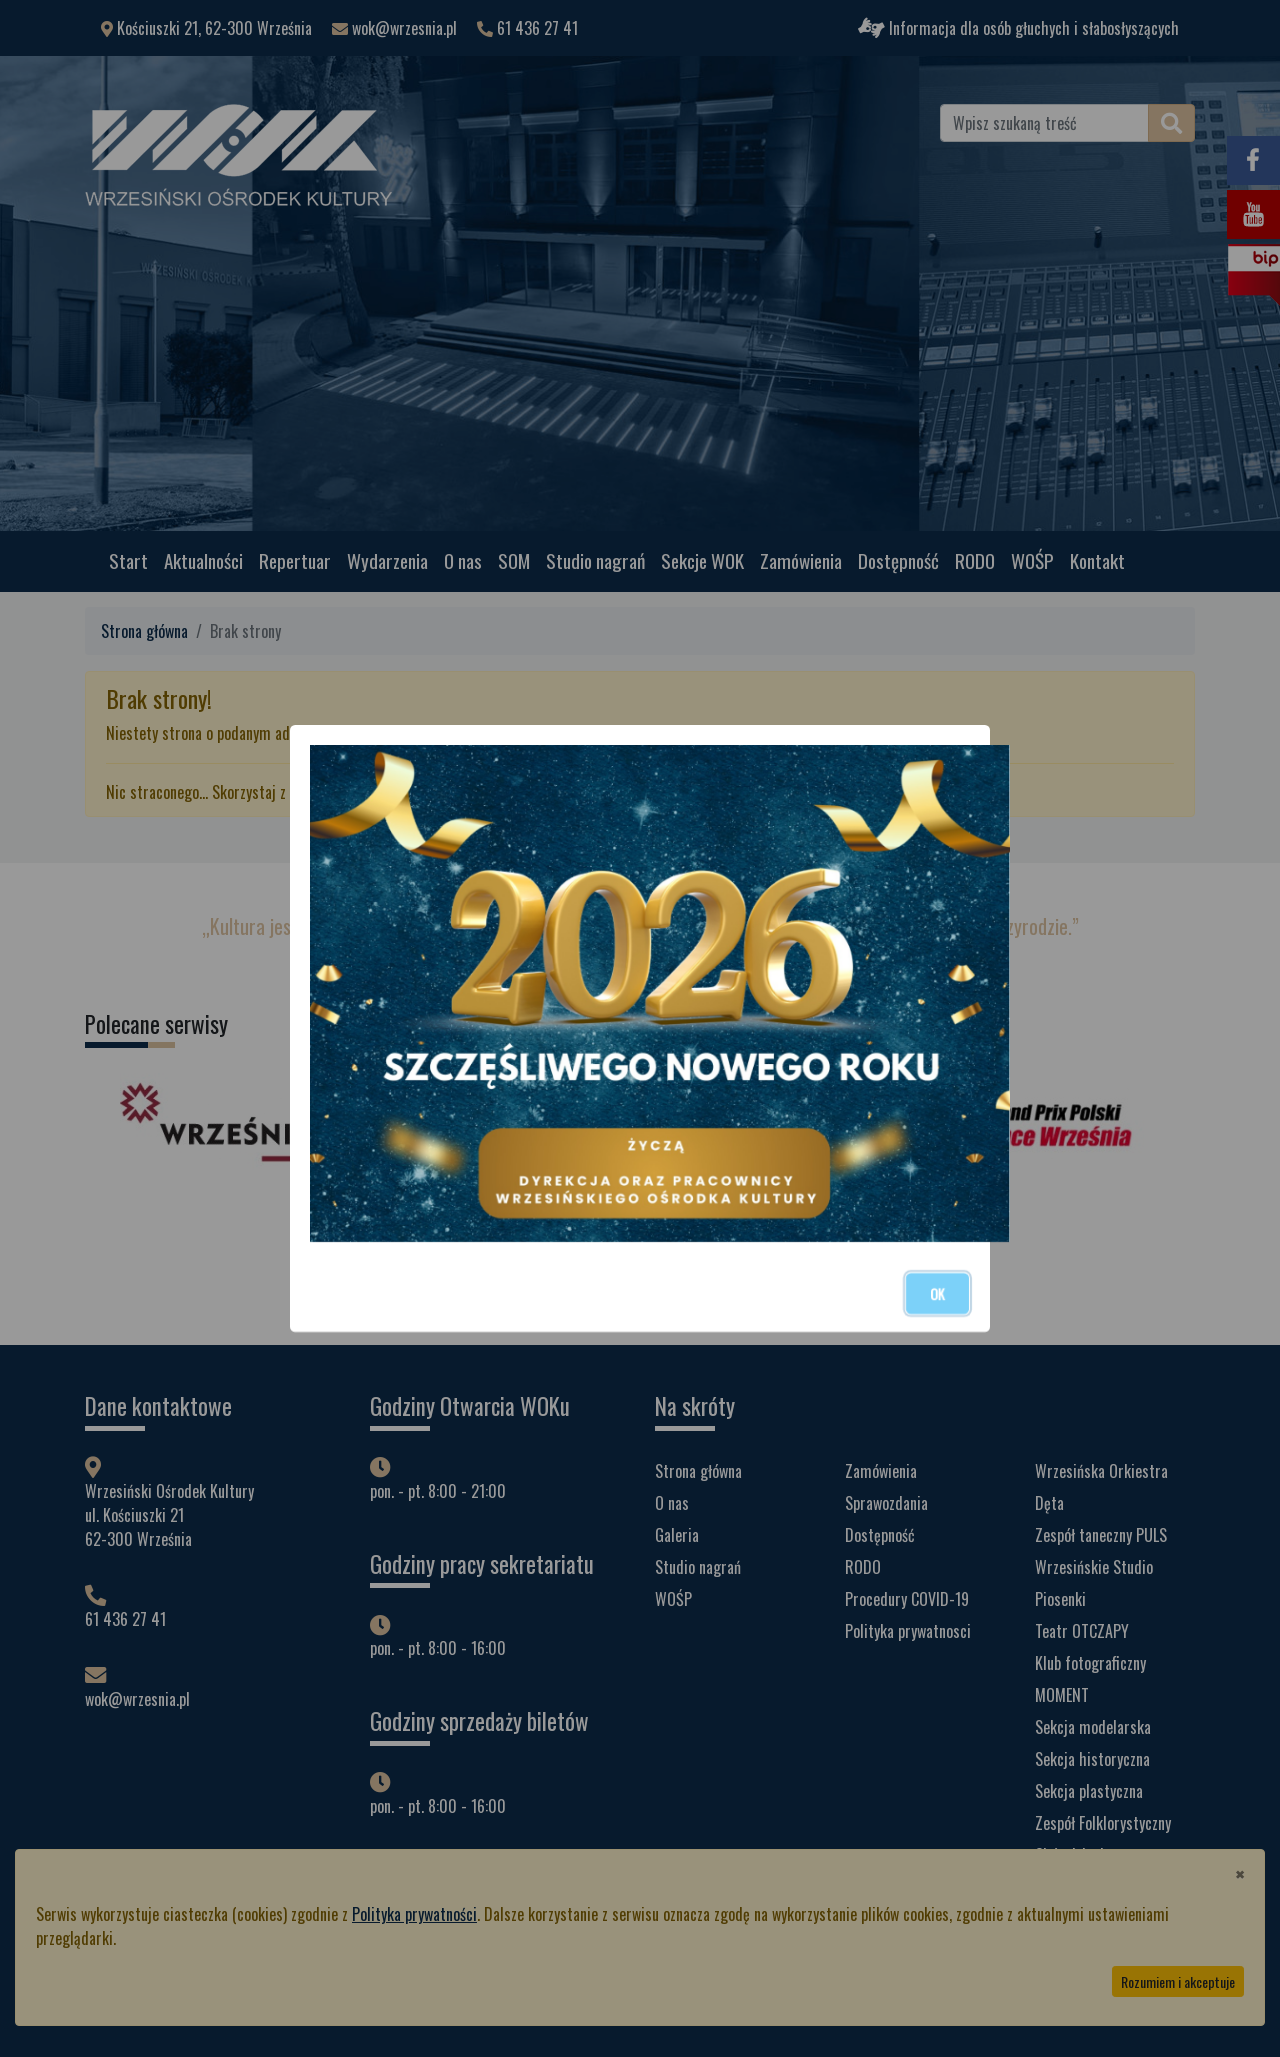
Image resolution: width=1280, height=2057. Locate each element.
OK (937, 1293)
